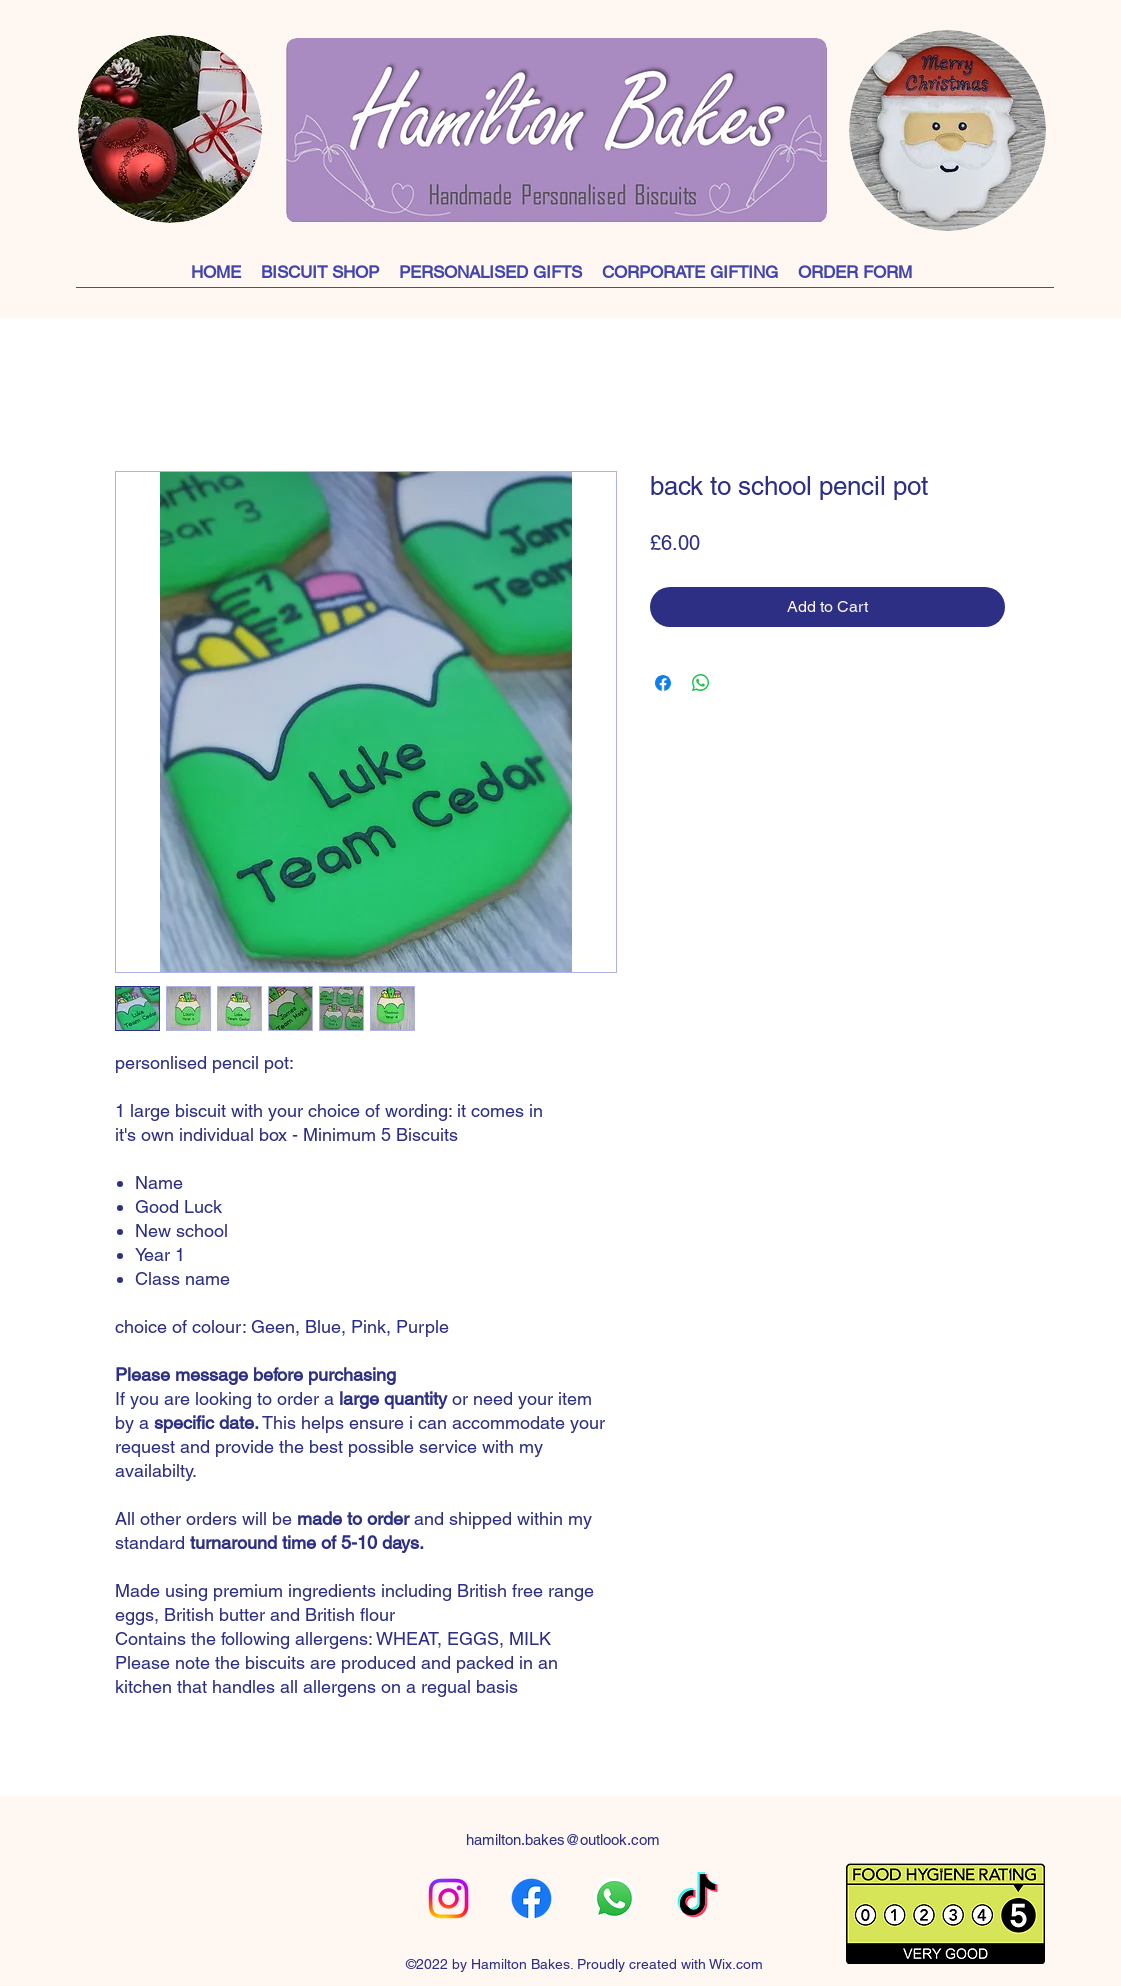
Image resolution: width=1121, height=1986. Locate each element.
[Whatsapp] (614, 1898)
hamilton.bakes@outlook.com (563, 1839)
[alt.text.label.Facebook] (531, 1898)
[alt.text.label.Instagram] (448, 1898)
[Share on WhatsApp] (701, 683)
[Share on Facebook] (663, 683)
